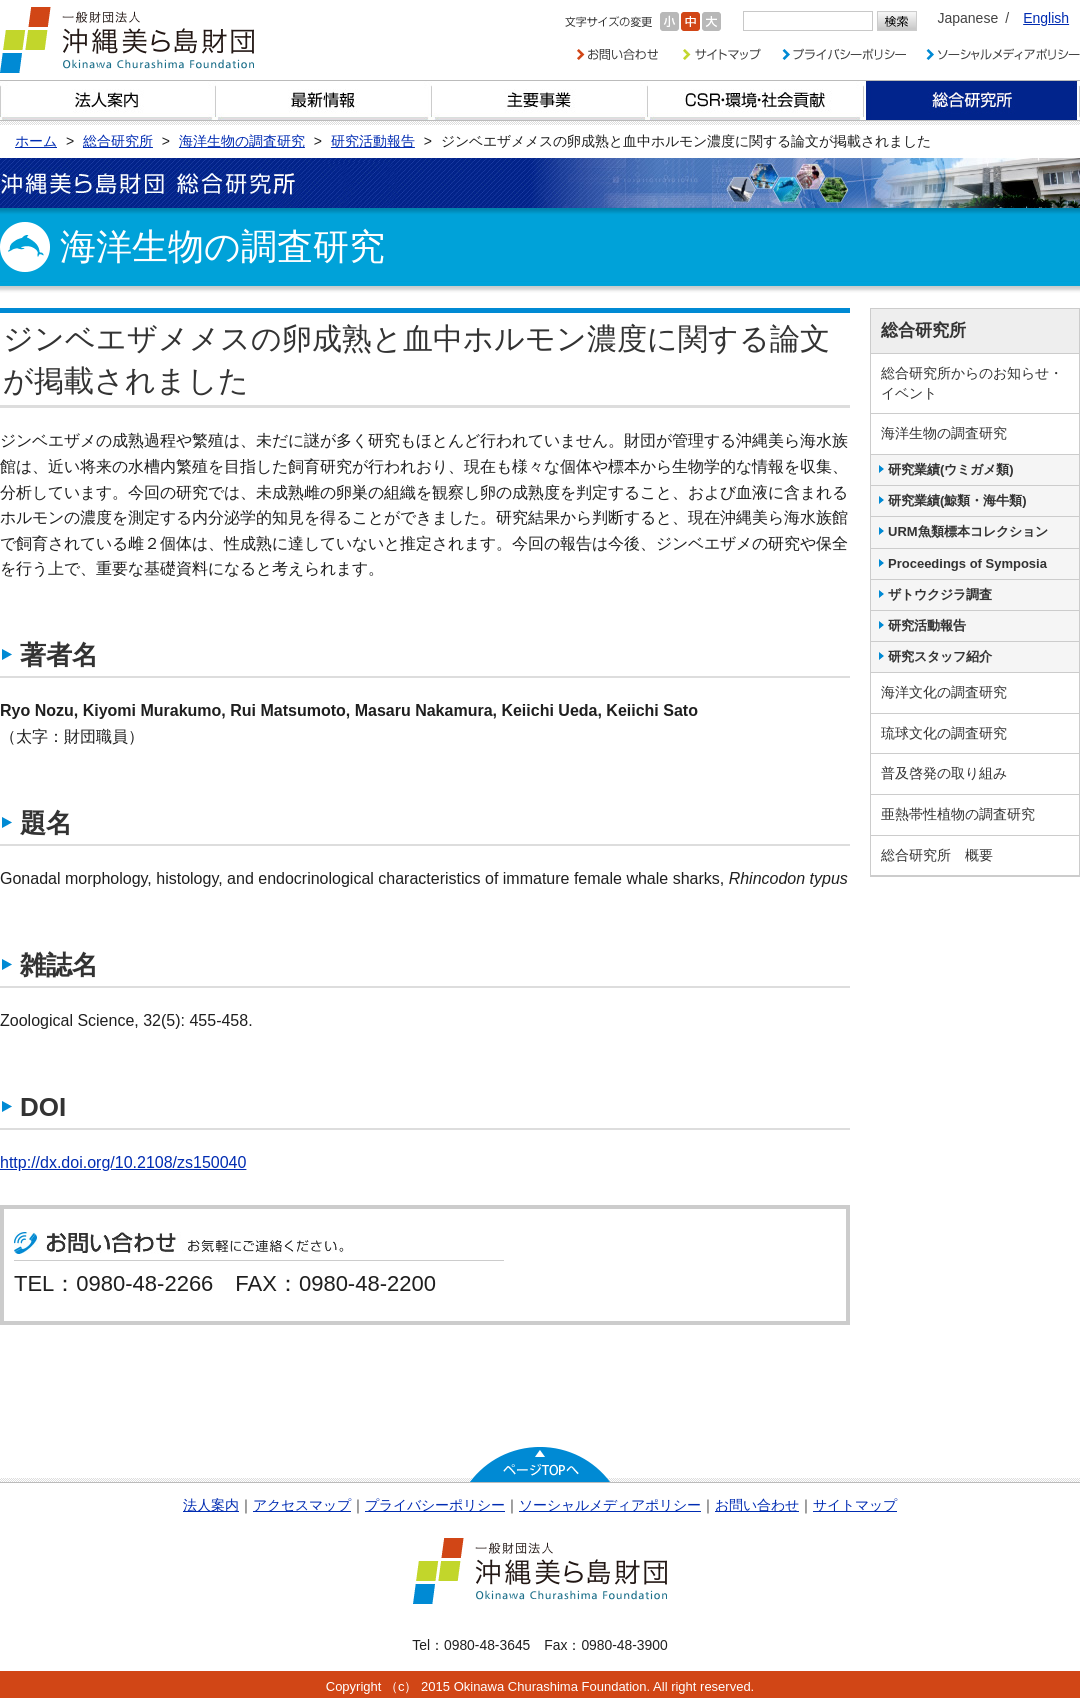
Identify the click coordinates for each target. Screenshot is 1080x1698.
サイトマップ (855, 1505)
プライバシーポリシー (435, 1505)
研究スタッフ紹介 (940, 656)
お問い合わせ (757, 1505)
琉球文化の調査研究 (944, 733)
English (1046, 18)
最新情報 (324, 100)
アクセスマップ (302, 1505)
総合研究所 (972, 100)
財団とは (108, 100)
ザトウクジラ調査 (940, 594)
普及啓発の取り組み (944, 773)
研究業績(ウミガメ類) (951, 469)
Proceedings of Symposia (967, 563)
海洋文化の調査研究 (944, 692)
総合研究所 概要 (937, 855)
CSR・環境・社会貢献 (756, 100)
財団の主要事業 (540, 100)
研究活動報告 (927, 625)
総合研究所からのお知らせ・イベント (972, 383)
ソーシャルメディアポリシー (610, 1505)
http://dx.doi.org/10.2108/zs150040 (123, 1162)
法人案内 (211, 1505)
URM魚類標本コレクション (968, 531)
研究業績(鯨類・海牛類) (957, 500)
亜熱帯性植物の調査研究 (958, 814)
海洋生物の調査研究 (944, 433)
